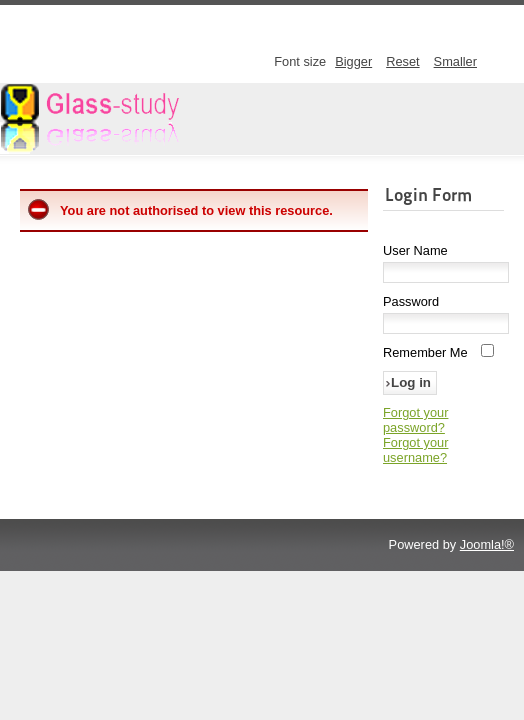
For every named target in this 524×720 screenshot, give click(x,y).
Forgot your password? (415, 420)
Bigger (353, 61)
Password (411, 301)
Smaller (455, 61)
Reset (402, 61)
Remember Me (425, 352)
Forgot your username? (415, 450)
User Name (415, 250)
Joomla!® (487, 544)
